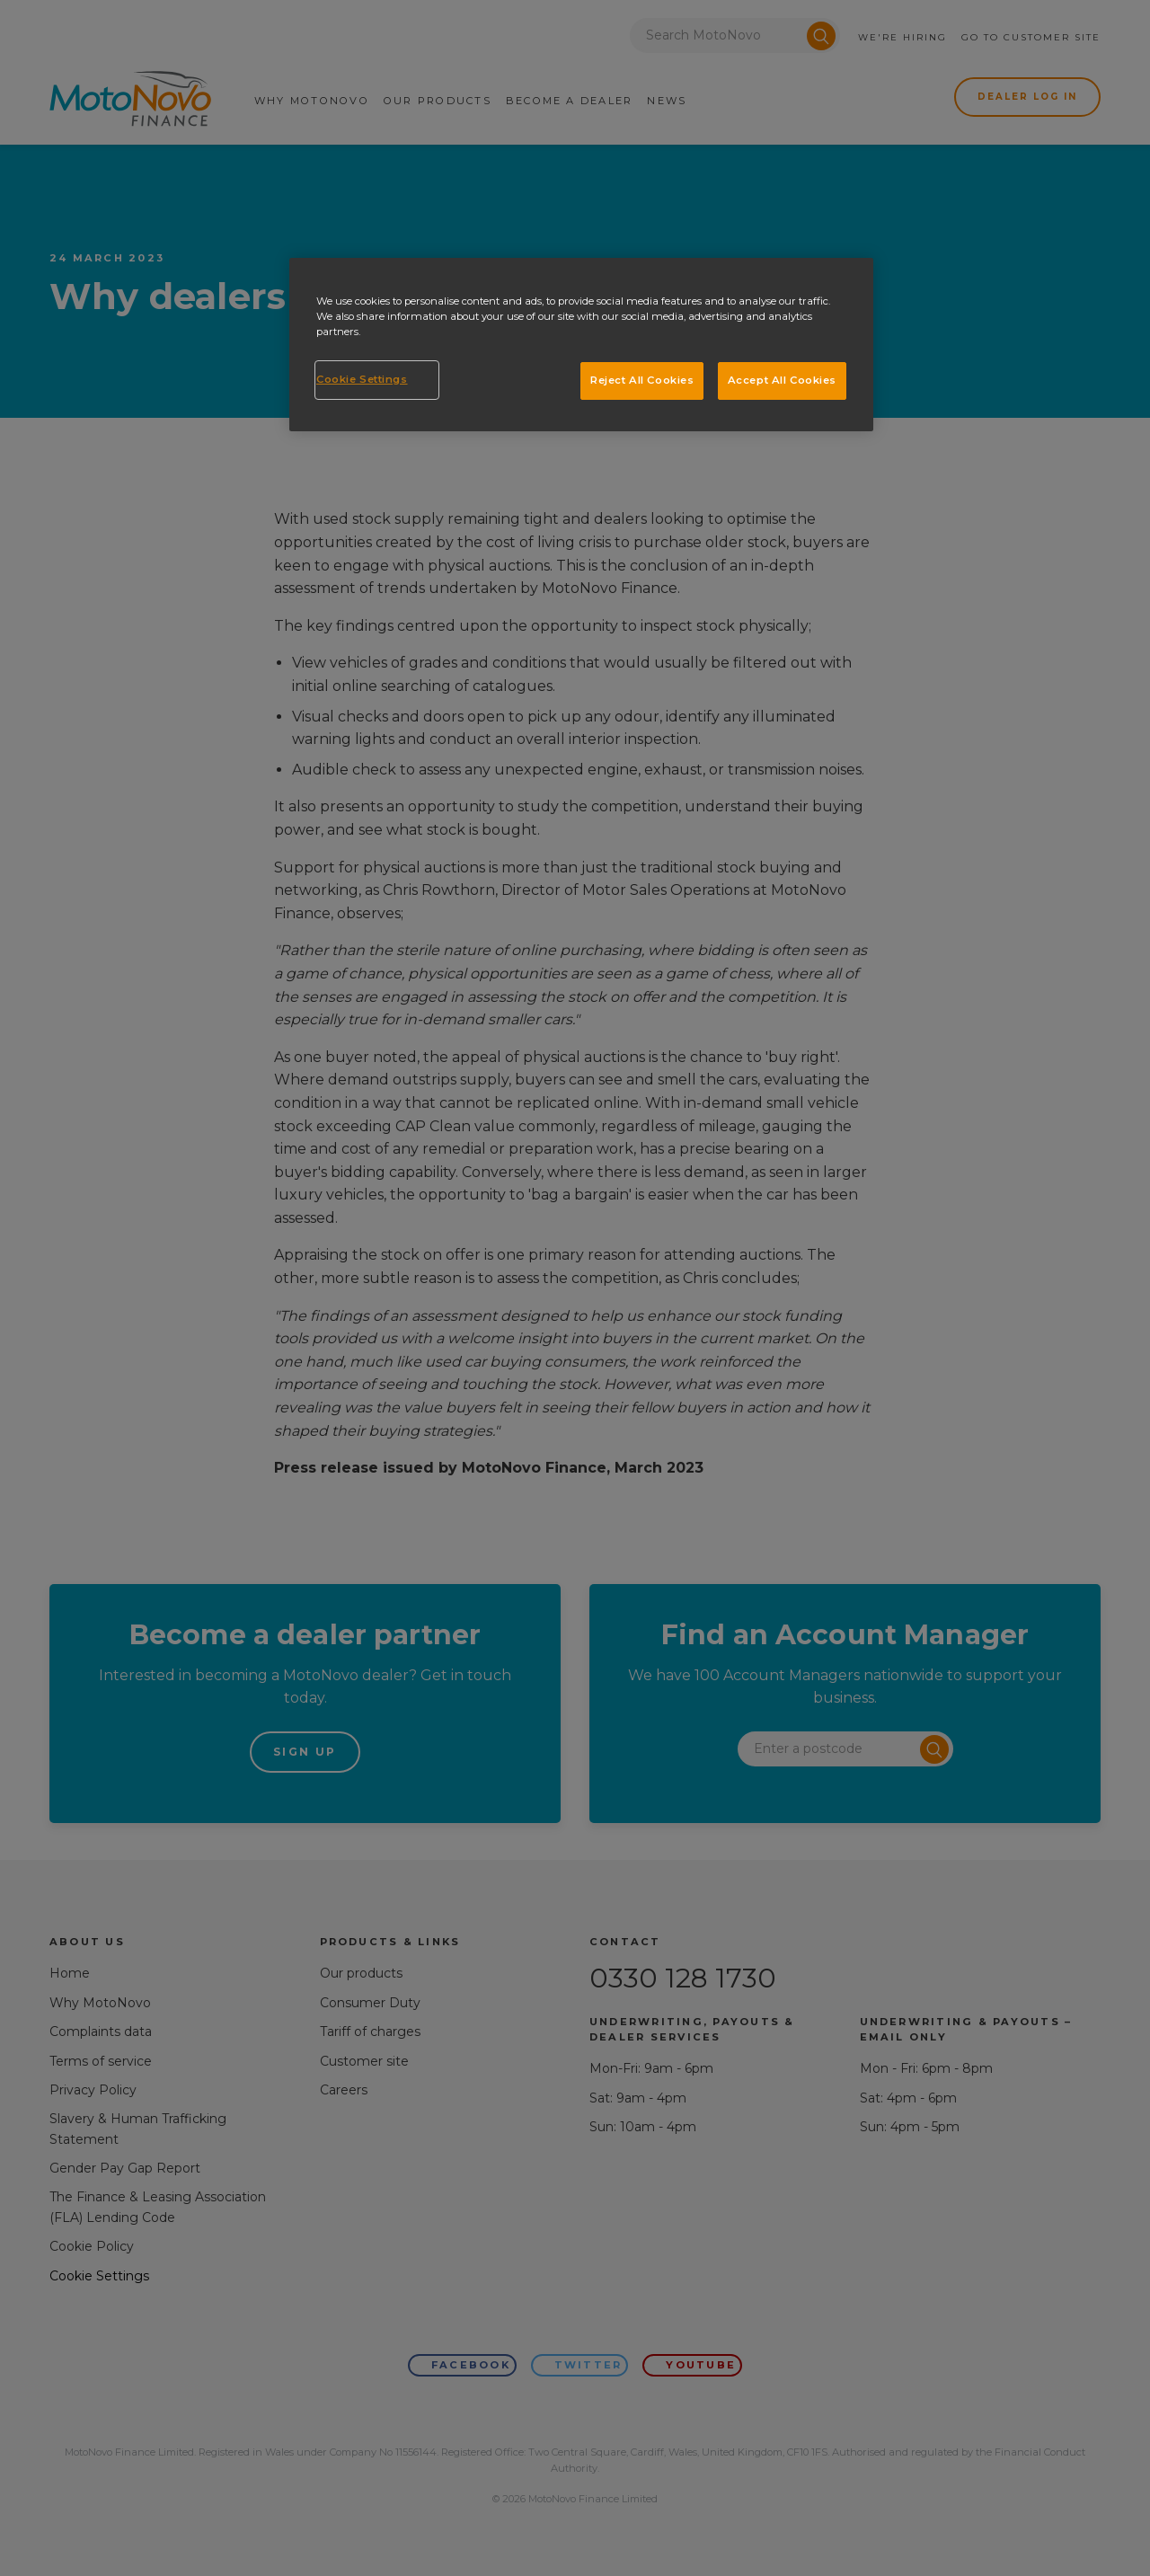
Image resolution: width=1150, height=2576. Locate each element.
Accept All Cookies (782, 380)
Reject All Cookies (642, 380)
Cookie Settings (362, 379)
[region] (581, 344)
